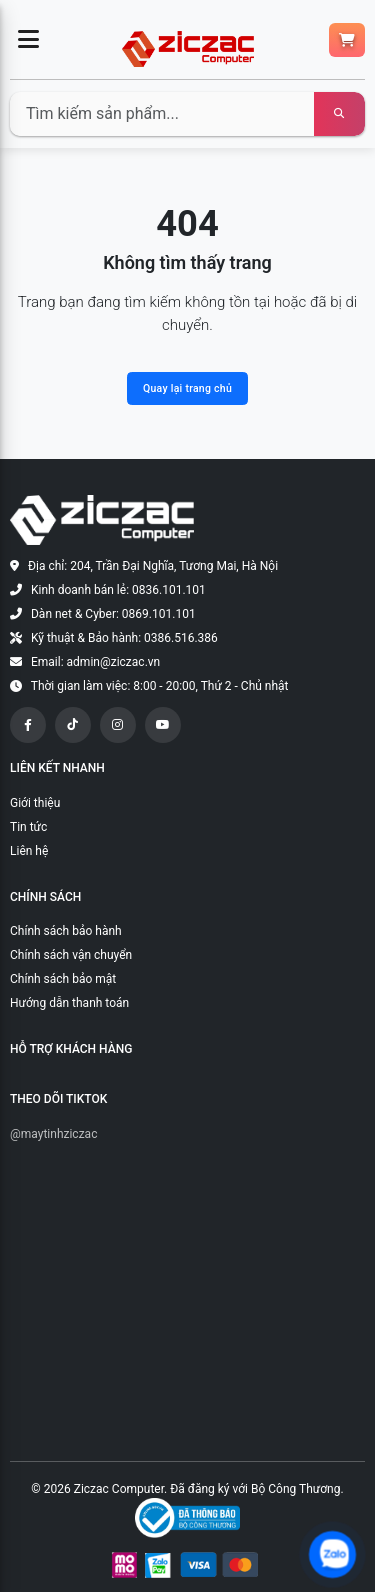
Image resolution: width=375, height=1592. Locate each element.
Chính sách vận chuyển (71, 955)
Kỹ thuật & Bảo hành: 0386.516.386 (124, 638)
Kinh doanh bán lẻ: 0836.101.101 (118, 590)
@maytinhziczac (53, 1134)
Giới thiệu (35, 803)
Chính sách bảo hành (66, 931)
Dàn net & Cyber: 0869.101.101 (113, 614)
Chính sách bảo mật (63, 979)
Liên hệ (29, 851)
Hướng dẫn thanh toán (69, 1003)
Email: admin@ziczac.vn (95, 662)
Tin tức (28, 827)
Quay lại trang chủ (187, 388)
